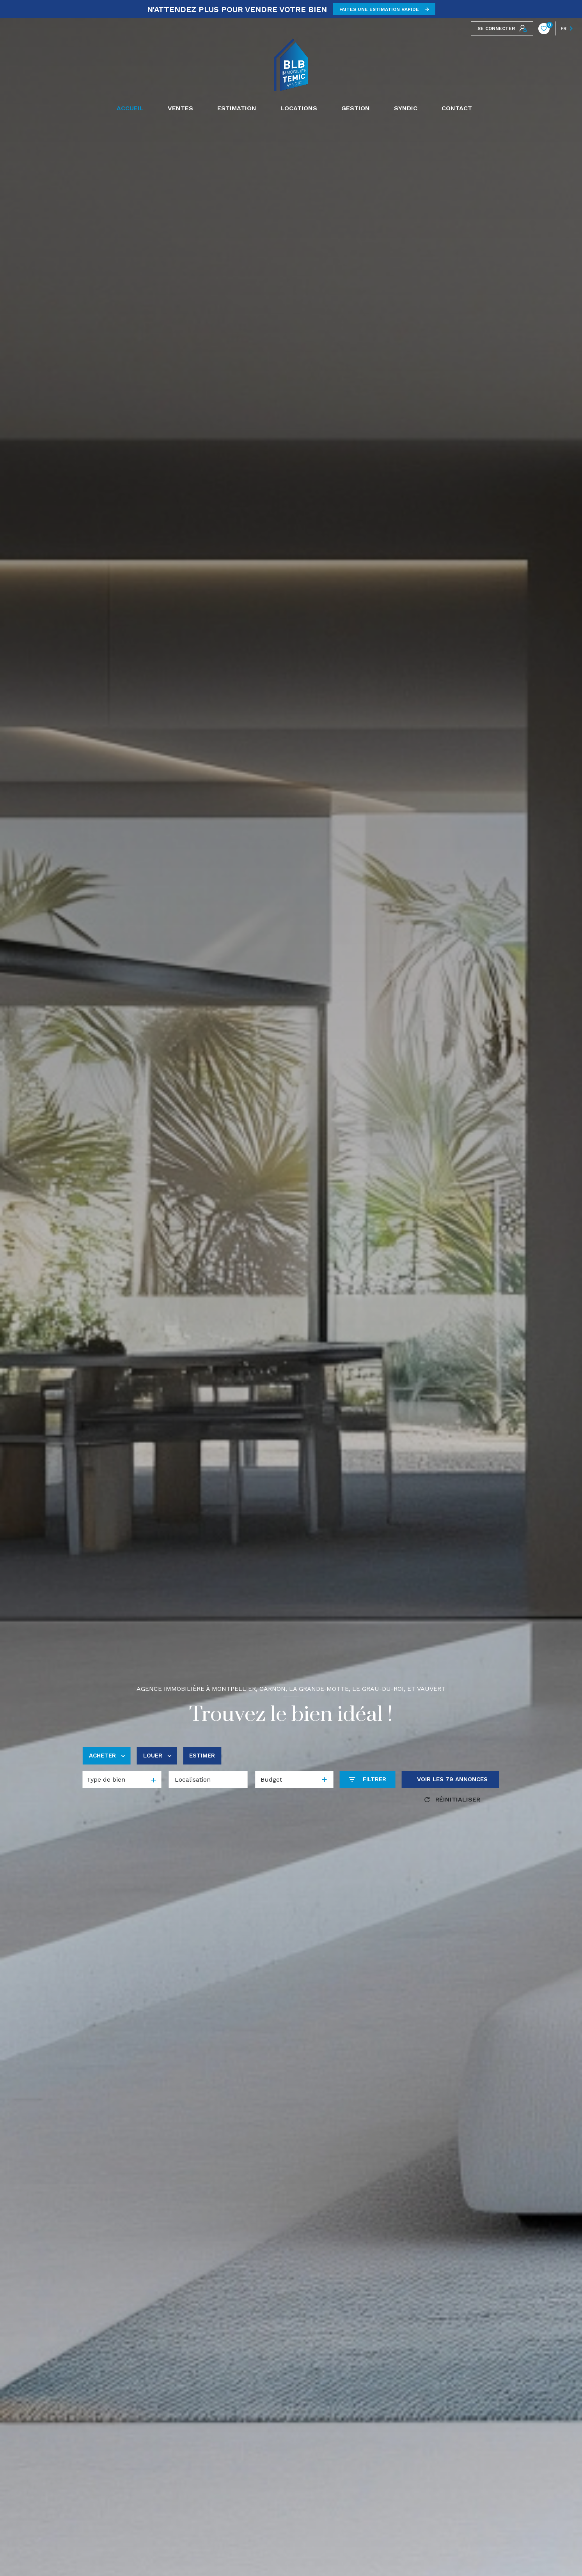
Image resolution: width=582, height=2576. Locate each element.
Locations (298, 108)
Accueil (130, 108)
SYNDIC (405, 108)
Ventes (180, 108)
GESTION (355, 108)
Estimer (202, 1755)
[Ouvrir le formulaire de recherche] (368, 1779)
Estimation (236, 108)
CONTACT (457, 108)
